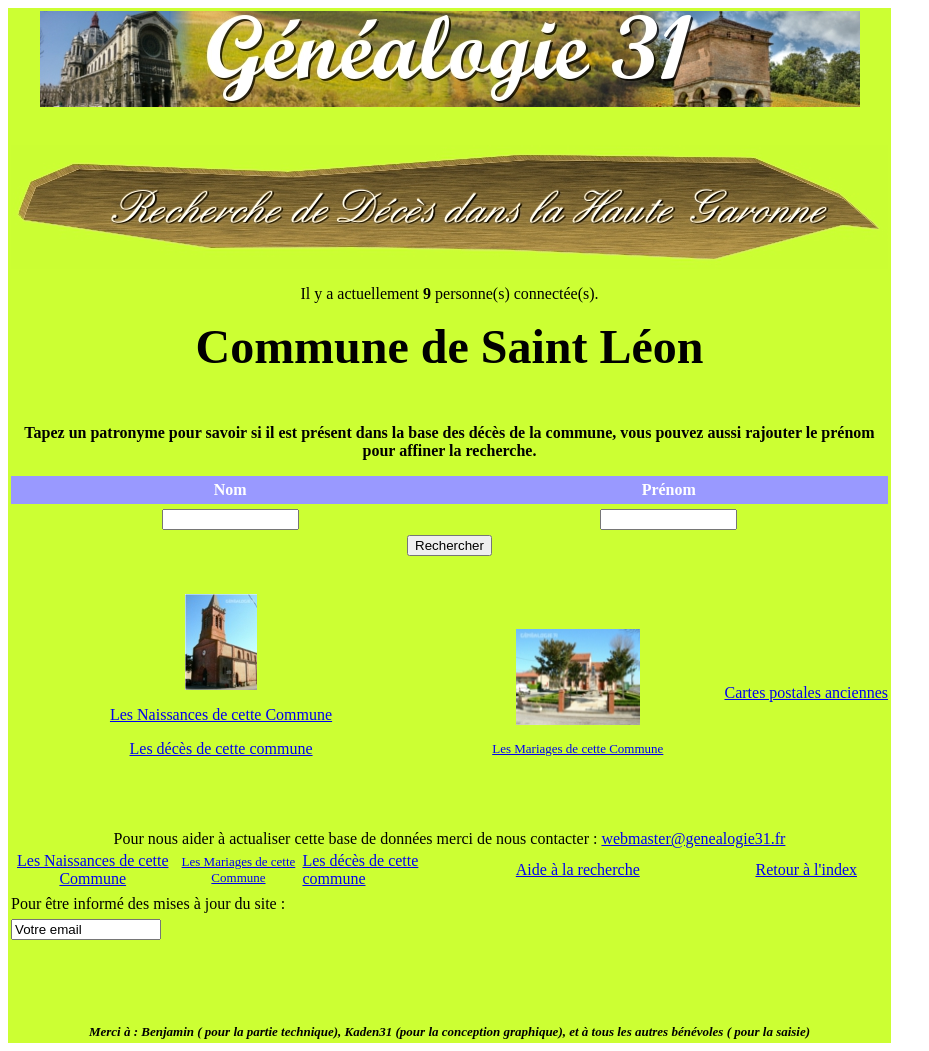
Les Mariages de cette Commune (577, 748)
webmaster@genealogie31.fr (693, 838)
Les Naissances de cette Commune (221, 714)
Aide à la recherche (578, 869)
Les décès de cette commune (221, 748)
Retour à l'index (806, 869)
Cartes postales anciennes (806, 692)
